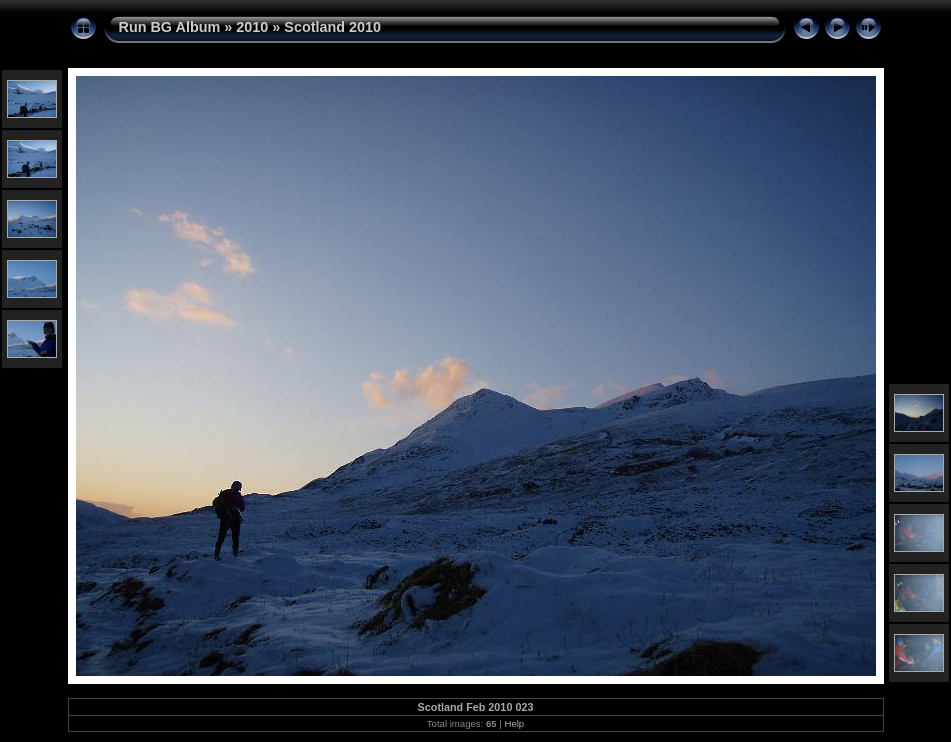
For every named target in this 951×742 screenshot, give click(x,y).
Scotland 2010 (332, 27)
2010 (252, 27)
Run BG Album (170, 27)
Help (514, 723)
